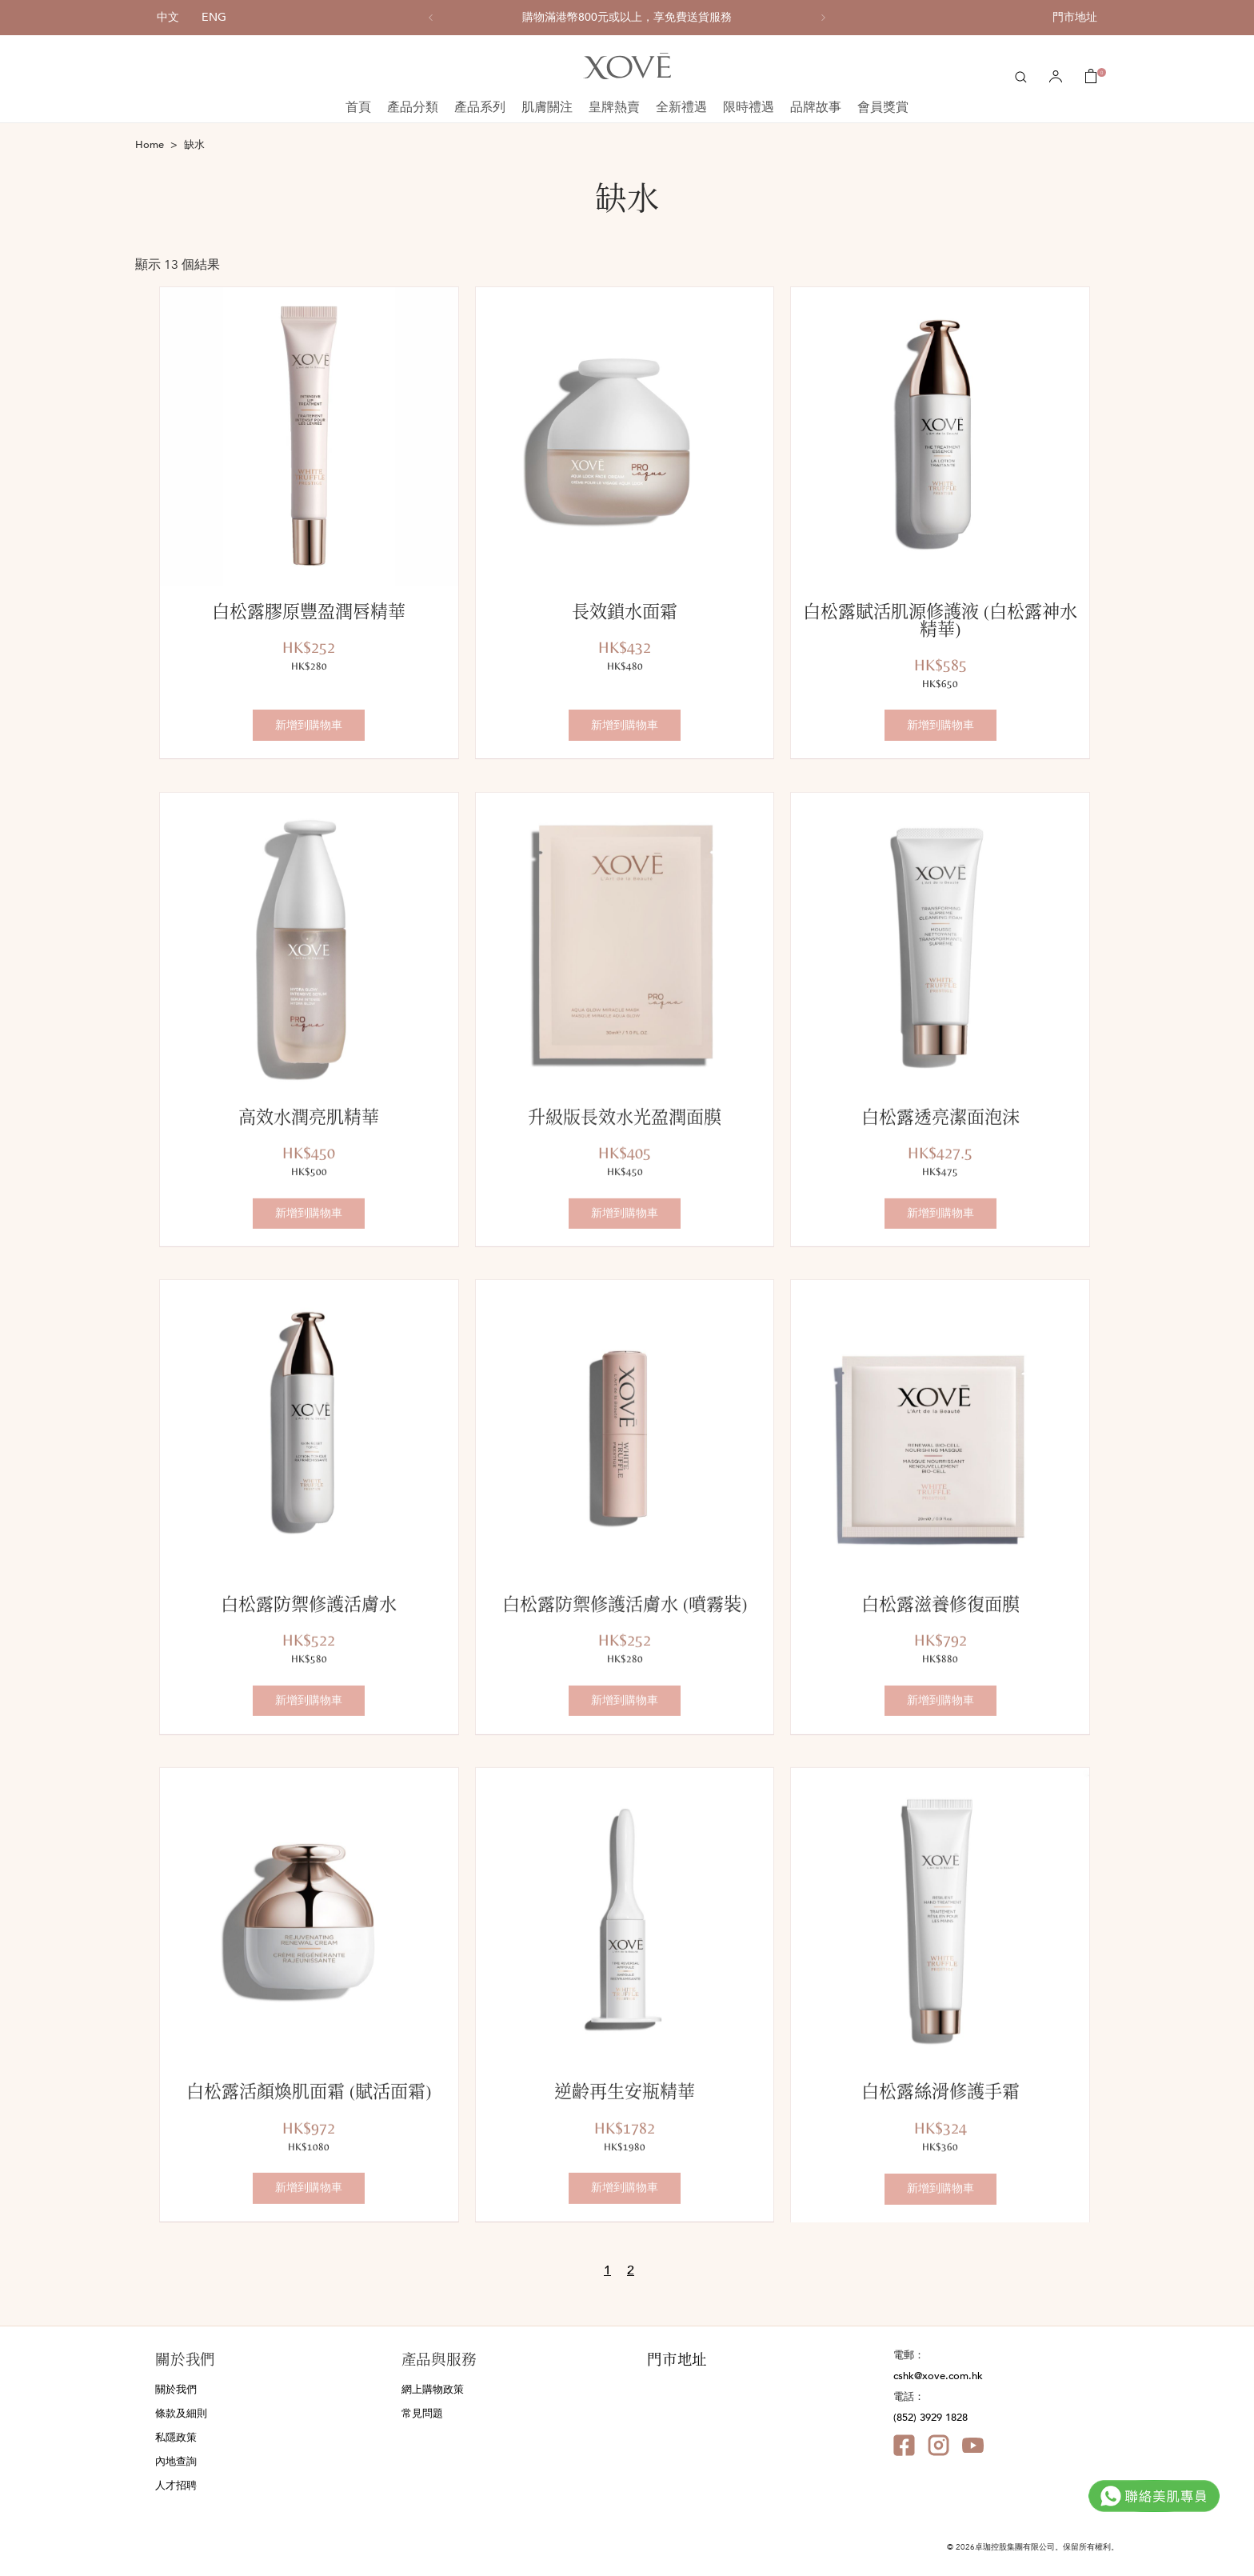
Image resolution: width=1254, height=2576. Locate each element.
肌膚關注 (547, 107)
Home (149, 145)
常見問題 (422, 2413)
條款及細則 (181, 2413)
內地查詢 (176, 2461)
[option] (627, 17)
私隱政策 (176, 2437)
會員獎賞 (883, 107)
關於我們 (176, 2389)
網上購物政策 (432, 2389)
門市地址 (1074, 17)
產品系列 (479, 107)
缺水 (194, 145)
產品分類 (412, 107)
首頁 (358, 107)
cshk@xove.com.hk (938, 2376)
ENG (214, 17)
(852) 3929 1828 (930, 2417)
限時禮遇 (748, 107)
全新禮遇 (681, 107)
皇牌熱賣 (614, 107)
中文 (168, 17)
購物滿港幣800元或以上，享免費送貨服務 (627, 17)
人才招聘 (176, 2485)
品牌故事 (815, 107)
